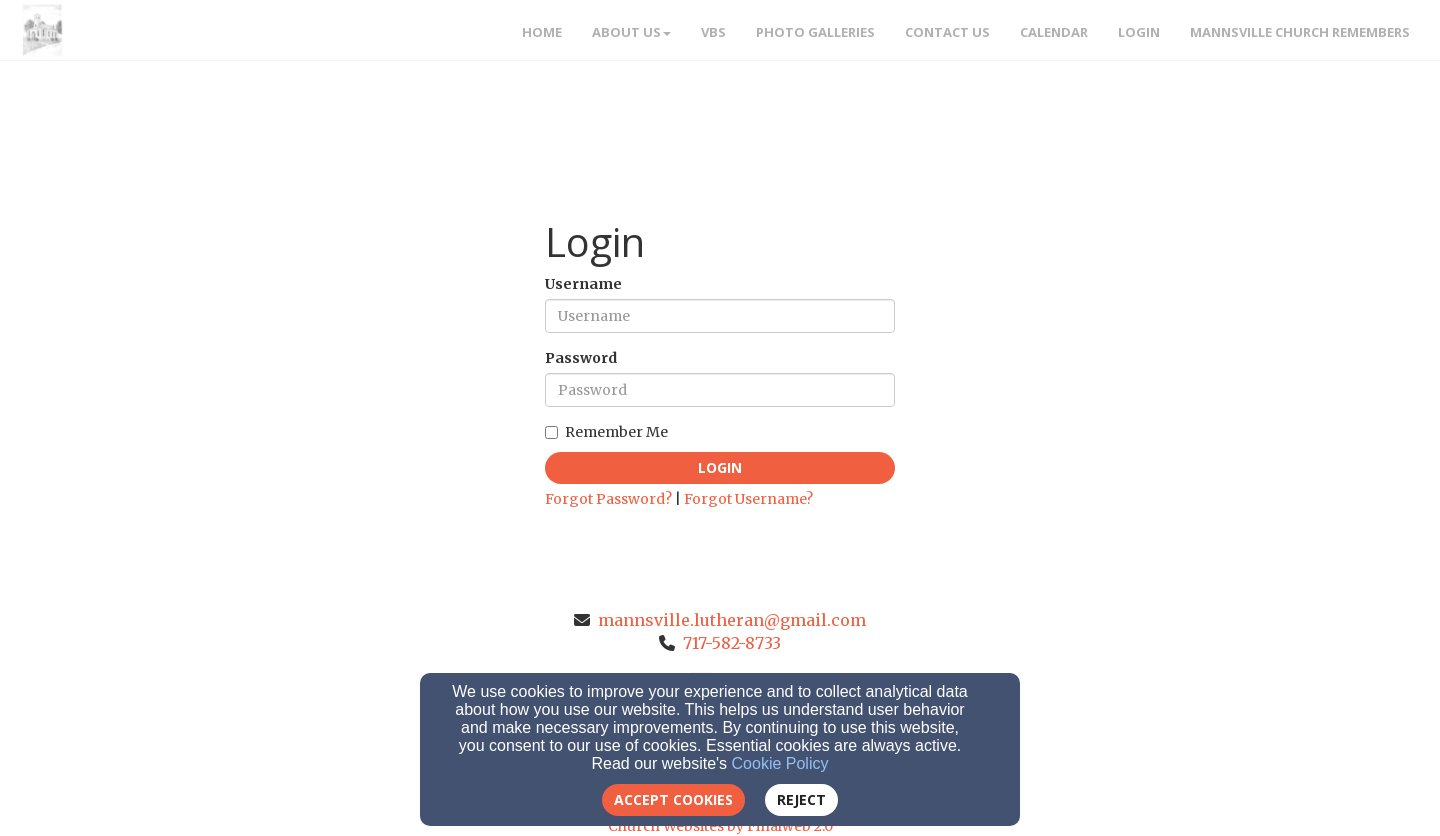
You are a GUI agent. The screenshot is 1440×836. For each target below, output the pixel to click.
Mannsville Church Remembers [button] (1300, 32)
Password (581, 358)
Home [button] (542, 32)
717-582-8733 (732, 643)
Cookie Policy (780, 763)
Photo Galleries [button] (815, 32)
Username (583, 284)
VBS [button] (713, 32)
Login (720, 467)
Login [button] (1139, 32)
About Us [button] (631, 32)
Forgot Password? (608, 499)
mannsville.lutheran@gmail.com (732, 620)
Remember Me (606, 432)
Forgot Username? (748, 499)
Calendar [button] (1054, 32)
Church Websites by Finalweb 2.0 (720, 826)
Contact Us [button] (947, 32)
